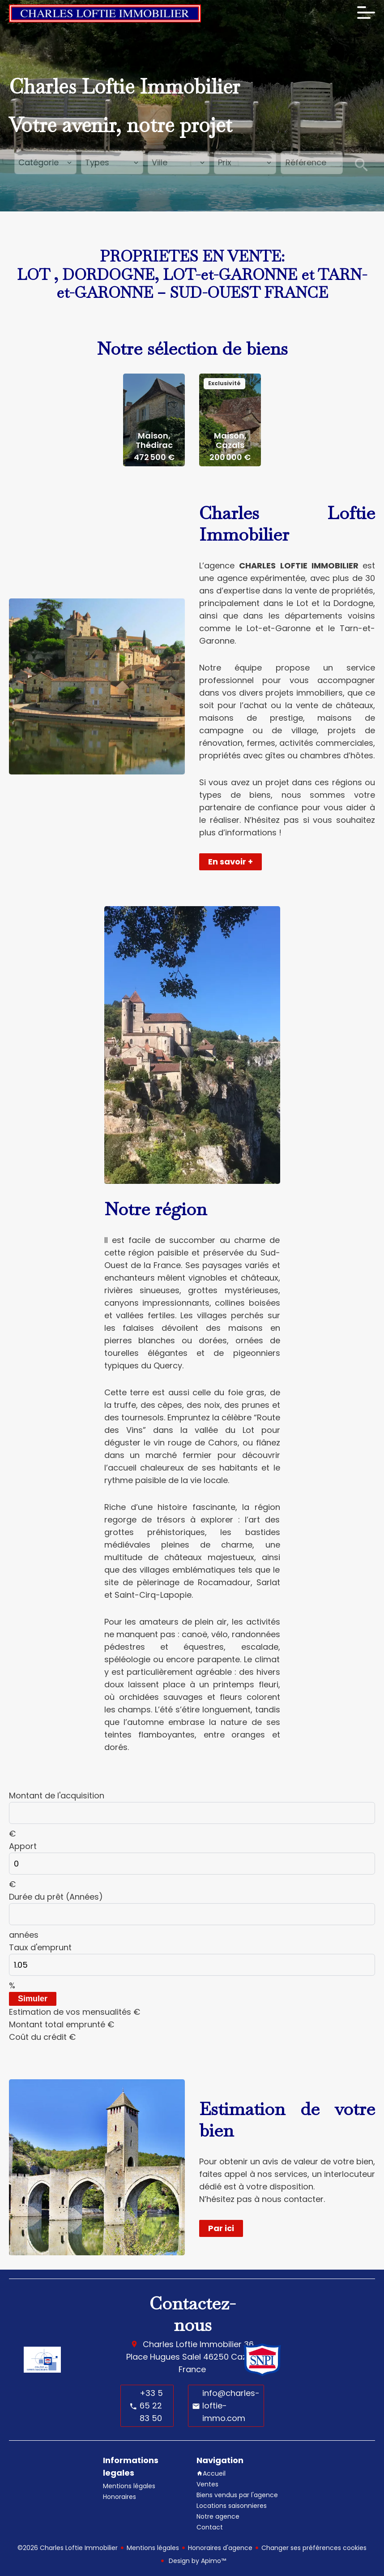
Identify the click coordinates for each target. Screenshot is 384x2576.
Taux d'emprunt (40, 1947)
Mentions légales (153, 2547)
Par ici (221, 2228)
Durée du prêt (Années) (56, 1896)
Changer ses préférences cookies (314, 2547)
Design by (196, 2560)
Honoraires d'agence (220, 2547)
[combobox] (45, 162)
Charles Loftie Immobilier (192, 2344)
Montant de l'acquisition (56, 1795)
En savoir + (230, 861)
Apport (23, 1846)
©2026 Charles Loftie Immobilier (67, 2547)
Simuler (32, 1998)
